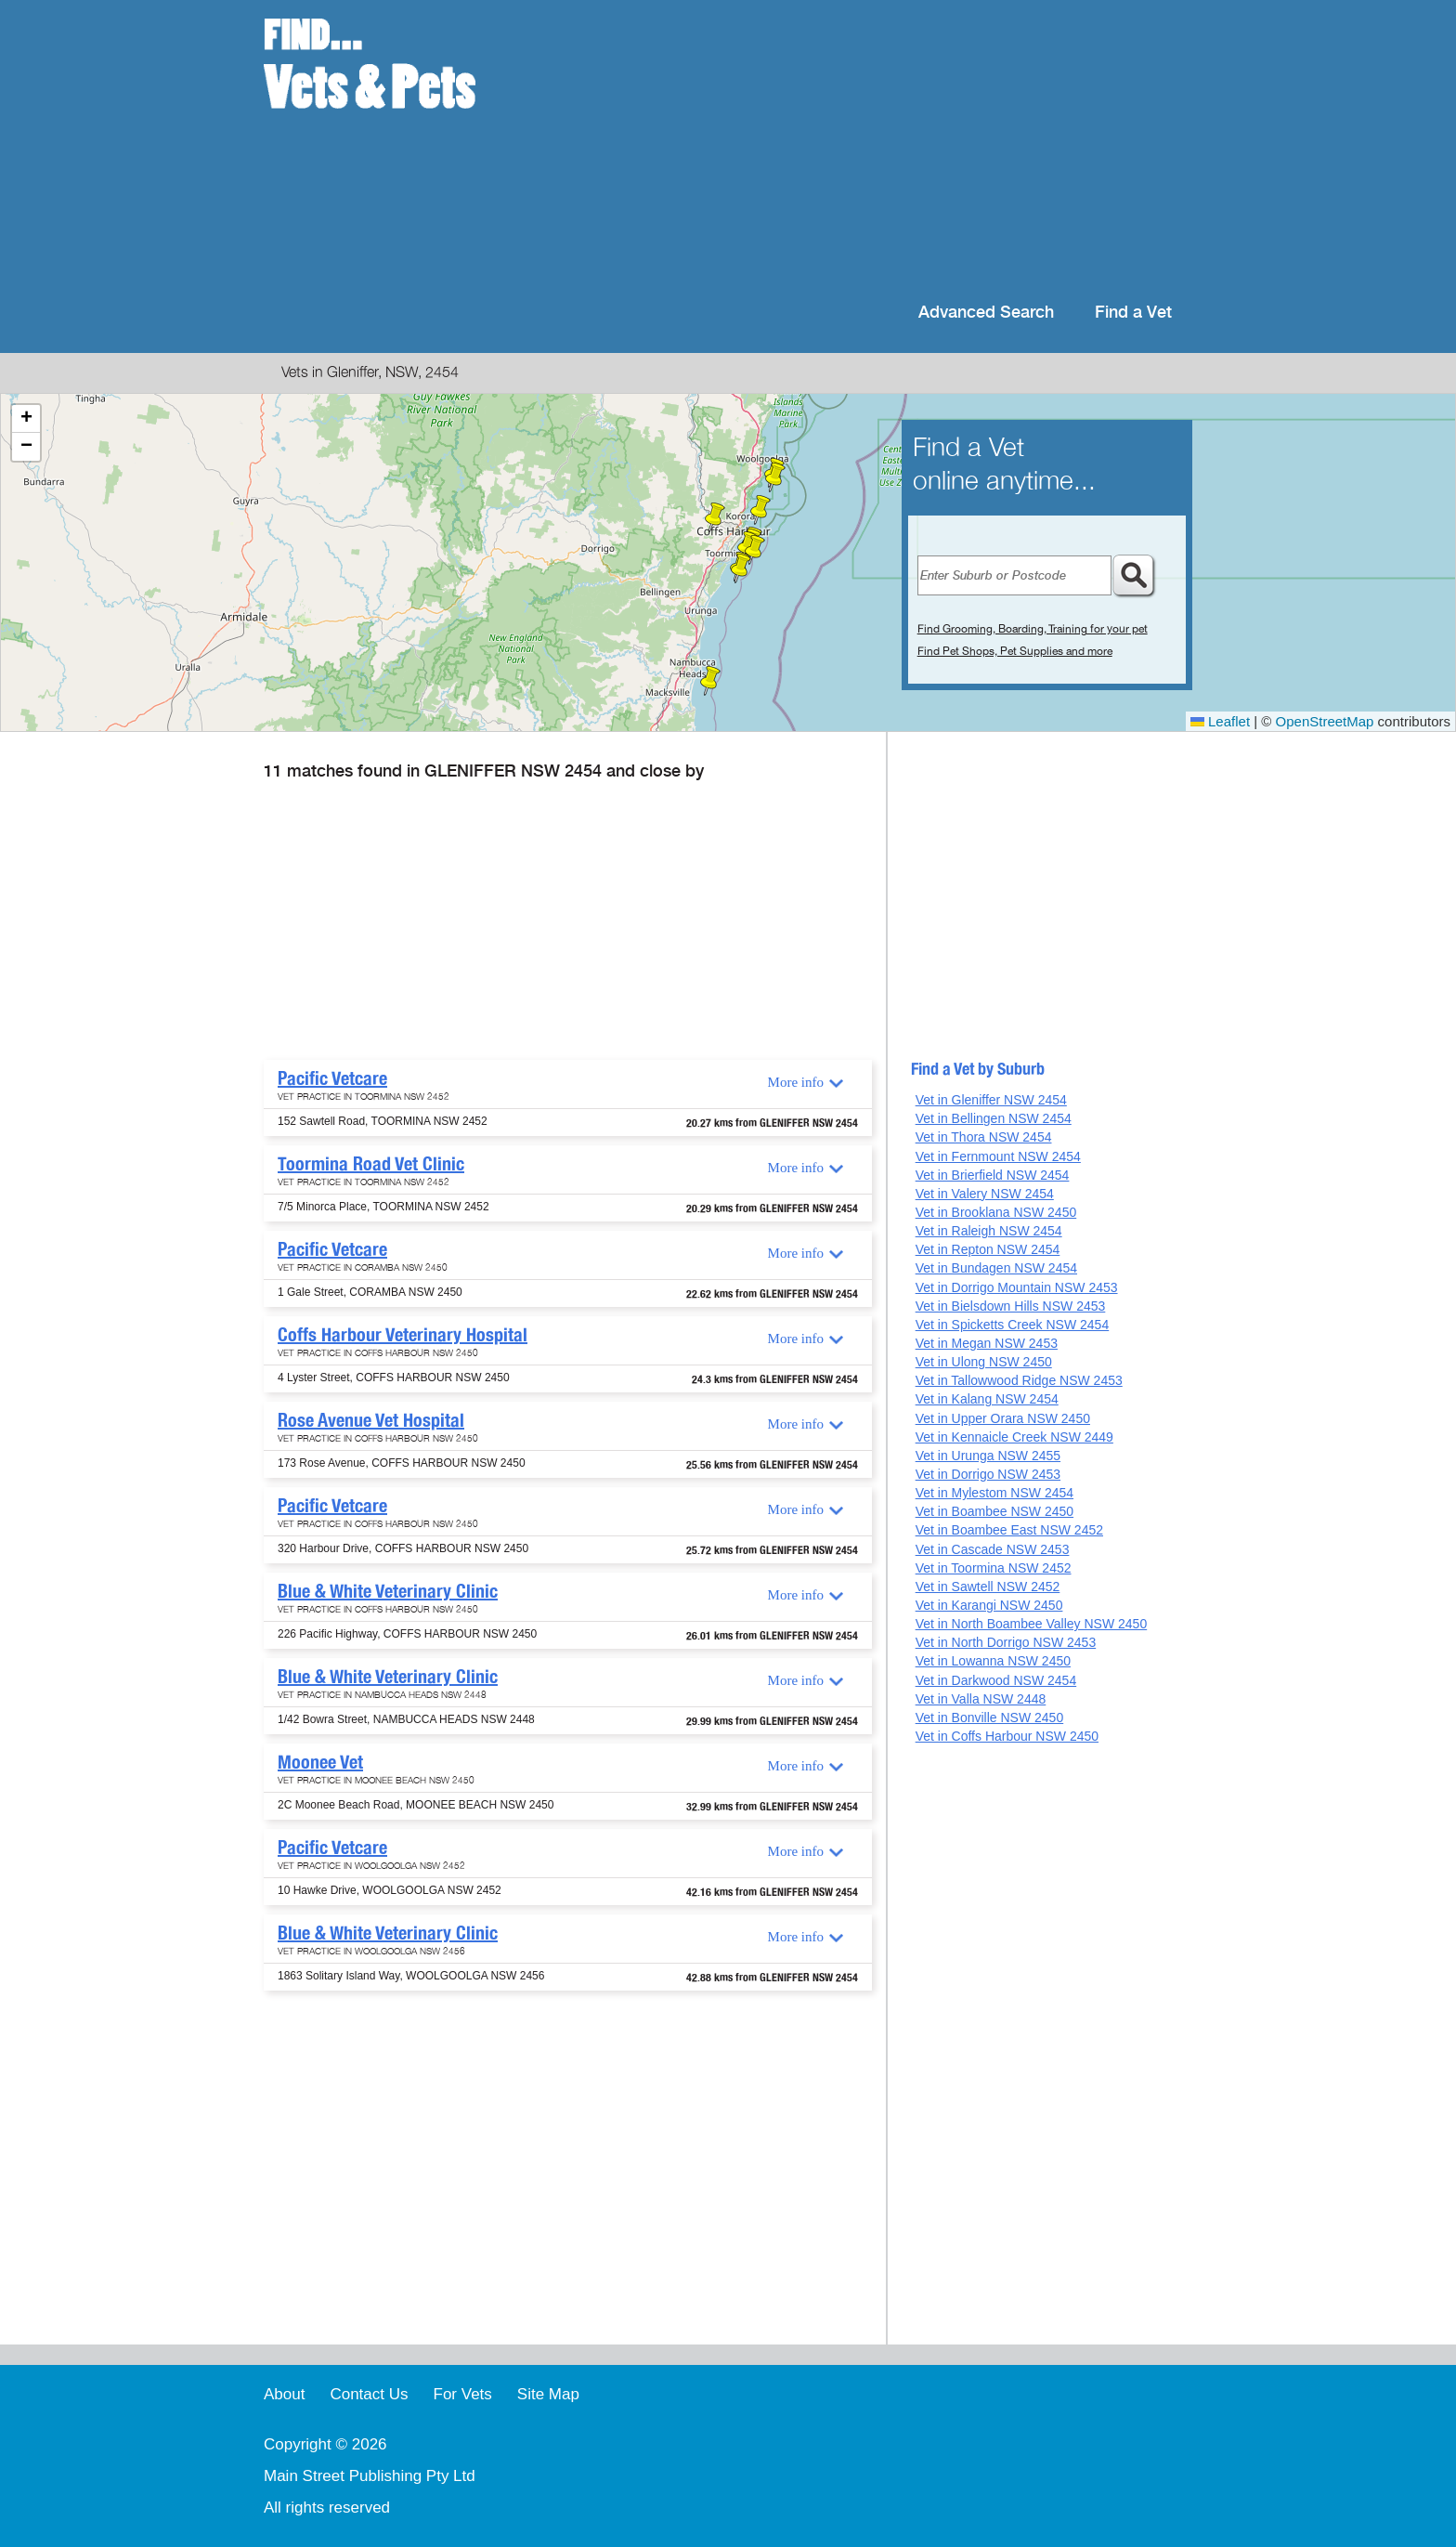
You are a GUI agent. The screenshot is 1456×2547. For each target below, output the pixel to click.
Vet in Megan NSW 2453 (987, 1343)
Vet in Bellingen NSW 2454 (994, 1118)
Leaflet (1220, 721)
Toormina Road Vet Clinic (371, 1164)
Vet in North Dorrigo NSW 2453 (1006, 1642)
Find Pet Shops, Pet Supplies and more (1014, 651)
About (284, 2394)
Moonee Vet (320, 1762)
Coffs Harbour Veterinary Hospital (402, 1335)
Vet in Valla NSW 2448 (981, 1698)
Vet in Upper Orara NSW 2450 (1003, 1418)
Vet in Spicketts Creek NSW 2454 (1013, 1324)
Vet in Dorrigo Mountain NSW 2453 (1017, 1287)
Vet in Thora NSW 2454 (984, 1137)
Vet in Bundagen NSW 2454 (996, 1267)
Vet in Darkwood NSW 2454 (996, 1680)
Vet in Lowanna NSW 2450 (993, 1660)
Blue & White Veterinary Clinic (388, 1591)
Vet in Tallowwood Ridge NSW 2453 (1019, 1380)
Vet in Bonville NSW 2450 (990, 1717)
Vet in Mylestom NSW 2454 (994, 1492)
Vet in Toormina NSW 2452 (994, 1568)
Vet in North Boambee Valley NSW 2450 (1032, 1623)
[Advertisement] (848, 149)
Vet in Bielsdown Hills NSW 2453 (1011, 1306)
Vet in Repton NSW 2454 (988, 1249)
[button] (741, 568)
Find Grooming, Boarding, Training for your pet (1032, 628)
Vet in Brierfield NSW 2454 (993, 1175)
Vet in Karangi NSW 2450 (989, 1605)
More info (796, 1082)
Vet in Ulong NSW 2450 (984, 1361)
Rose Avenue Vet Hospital (371, 1420)
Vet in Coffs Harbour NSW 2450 (1007, 1736)
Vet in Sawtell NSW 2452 (988, 1586)
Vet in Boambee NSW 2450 (994, 1511)
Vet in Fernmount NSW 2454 (998, 1156)
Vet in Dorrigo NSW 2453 (988, 1474)
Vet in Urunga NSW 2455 (988, 1455)
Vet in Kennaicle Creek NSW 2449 (1014, 1437)
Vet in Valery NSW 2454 (985, 1193)
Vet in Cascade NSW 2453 (993, 1549)
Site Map (548, 2394)
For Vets (463, 2394)
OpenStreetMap (1325, 721)
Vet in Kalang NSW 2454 (987, 1398)
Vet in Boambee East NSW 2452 (1009, 1529)
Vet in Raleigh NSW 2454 (989, 1230)
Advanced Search (986, 312)
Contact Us (369, 2394)
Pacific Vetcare (332, 1078)
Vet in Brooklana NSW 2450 (996, 1212)
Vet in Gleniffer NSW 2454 (991, 1099)
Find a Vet (1133, 312)
